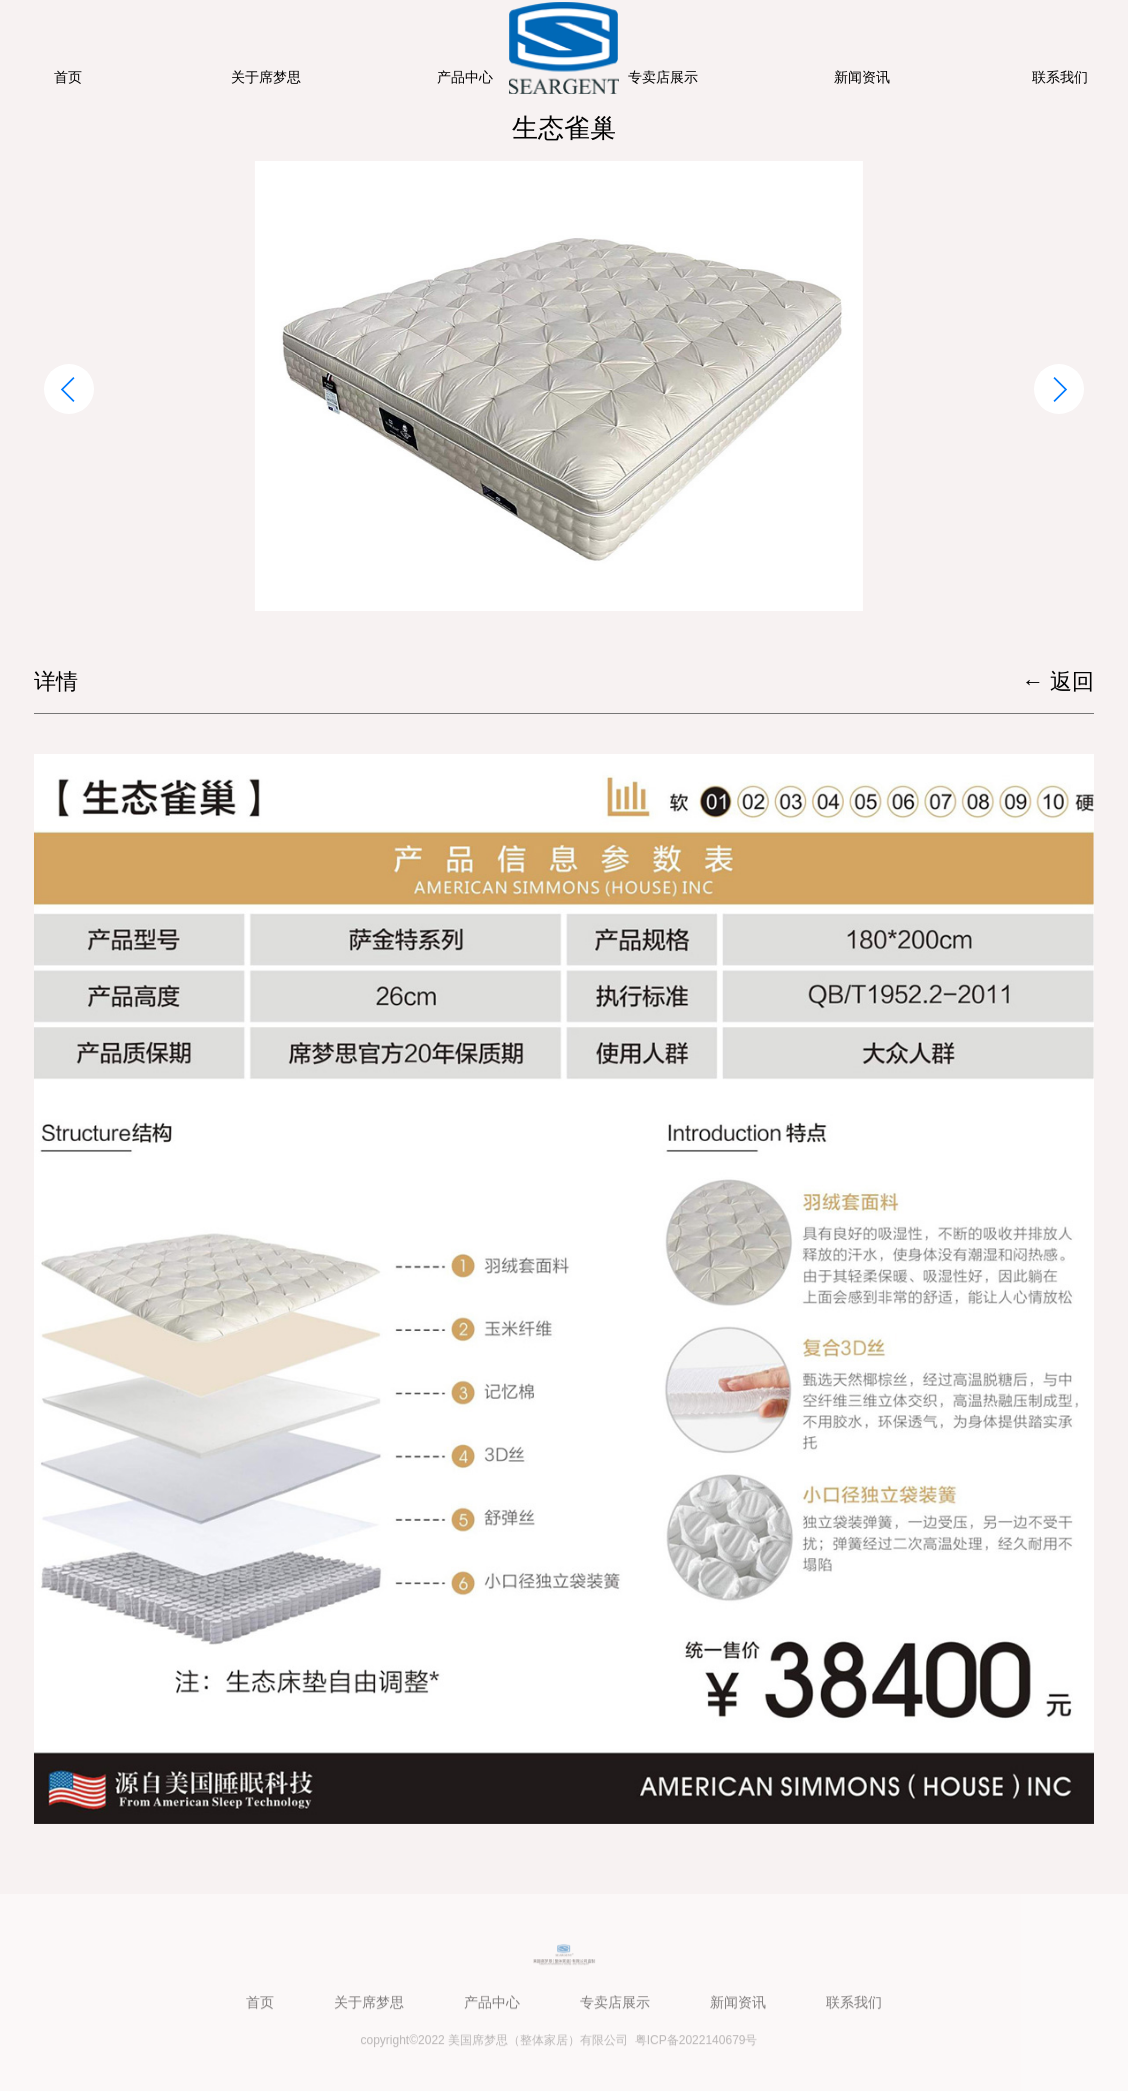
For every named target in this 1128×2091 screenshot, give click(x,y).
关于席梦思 (266, 77)
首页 (68, 77)
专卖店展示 (663, 77)
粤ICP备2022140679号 (696, 2044)
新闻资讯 (862, 77)
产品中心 (465, 77)
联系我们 (1060, 77)
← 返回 (1058, 682)
